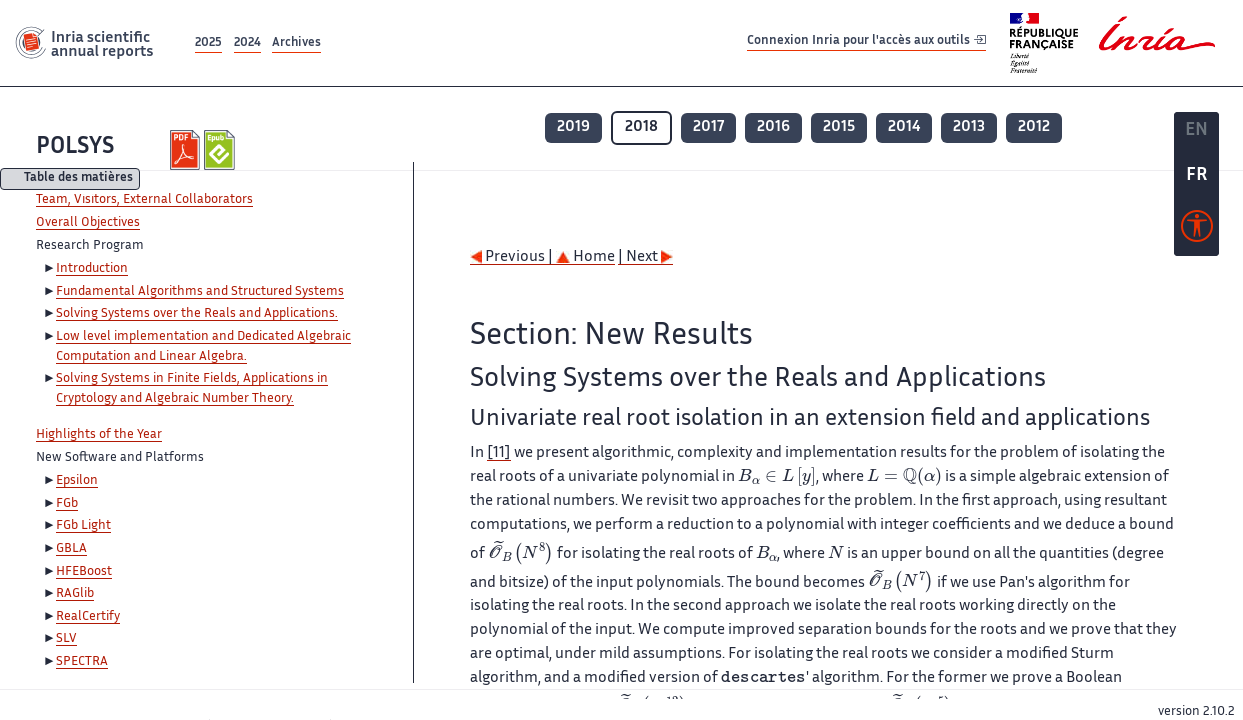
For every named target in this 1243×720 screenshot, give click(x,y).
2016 (773, 127)
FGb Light (83, 526)
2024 (247, 43)
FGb (67, 504)
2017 (708, 127)
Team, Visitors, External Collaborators (144, 200)
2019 (573, 127)
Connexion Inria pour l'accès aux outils (866, 42)
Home (585, 257)
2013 (969, 127)
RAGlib (75, 594)
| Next (645, 257)
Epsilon (77, 481)
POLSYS (75, 147)
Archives (296, 43)
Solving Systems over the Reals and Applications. (197, 314)
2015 (839, 127)
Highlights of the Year (99, 435)
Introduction (92, 269)
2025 (208, 43)
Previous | (513, 257)
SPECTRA (82, 662)
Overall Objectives (88, 223)
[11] (499, 453)
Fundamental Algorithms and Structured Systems (200, 292)
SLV (66, 639)
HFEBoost (84, 572)
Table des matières (78, 179)
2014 (904, 127)
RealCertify (88, 617)
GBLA (71, 549)
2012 (1034, 127)
